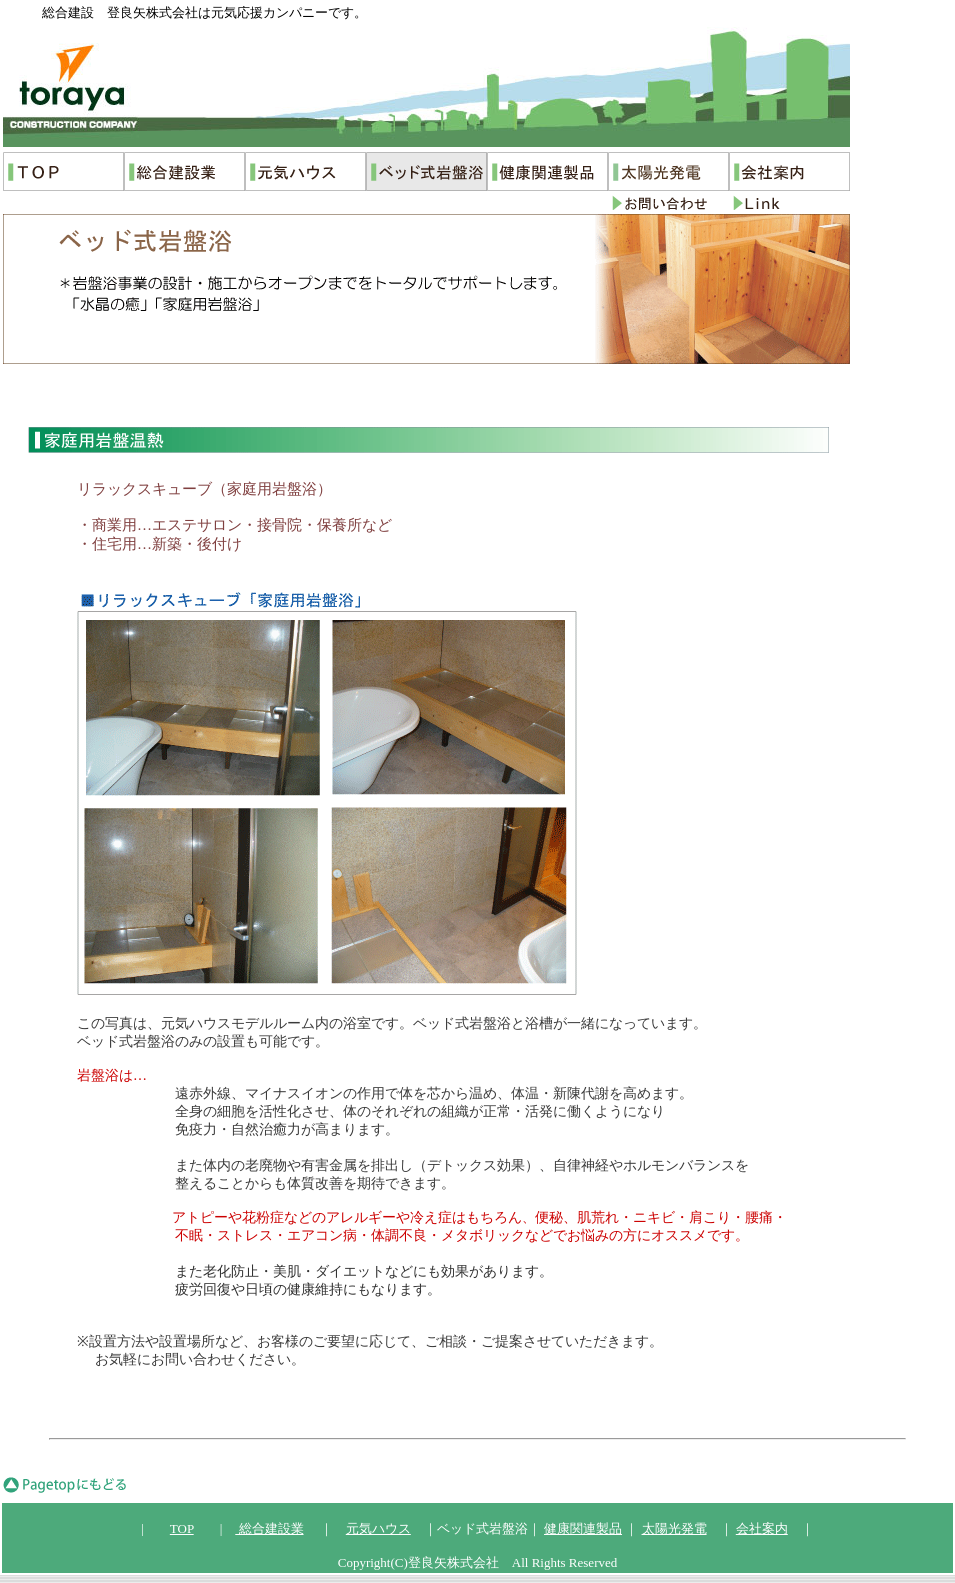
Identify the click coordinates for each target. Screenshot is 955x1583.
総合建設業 (269, 1528)
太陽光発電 (674, 1528)
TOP (182, 1528)
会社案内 (762, 1528)
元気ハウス (378, 1528)
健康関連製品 (583, 1528)
